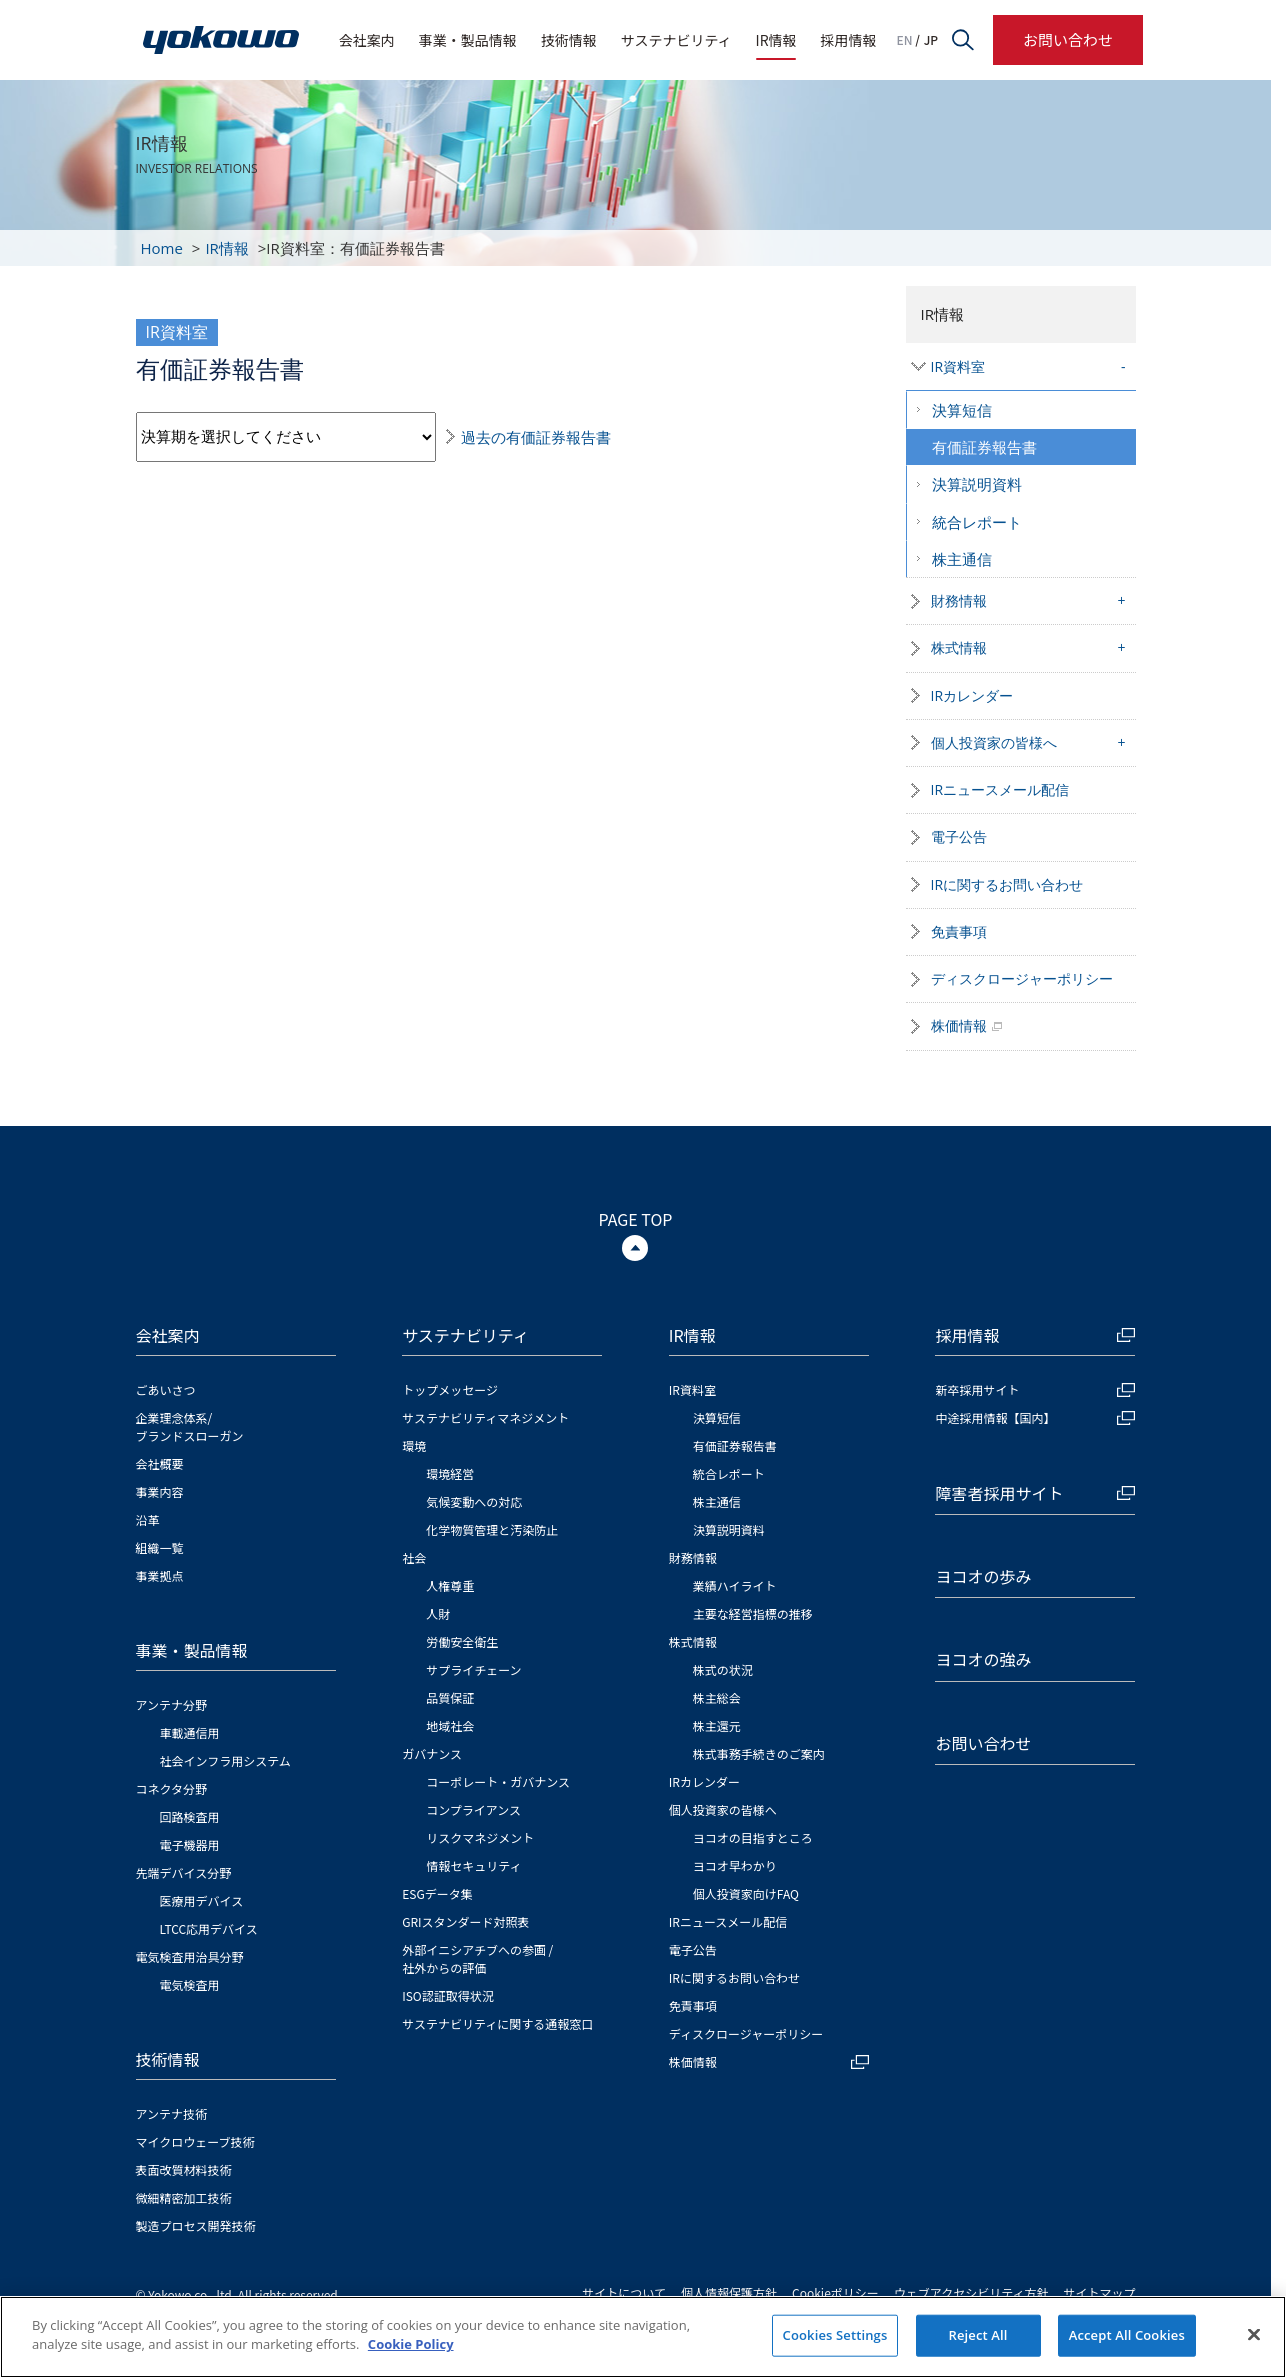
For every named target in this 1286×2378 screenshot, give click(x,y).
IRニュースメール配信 (1000, 789)
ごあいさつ (166, 1389)
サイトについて (624, 2292)
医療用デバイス (202, 1900)
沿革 (148, 1519)
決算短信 (962, 410)
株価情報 (959, 1025)
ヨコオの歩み (983, 1576)
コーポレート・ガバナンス (498, 1781)
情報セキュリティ (473, 1865)
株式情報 (959, 647)
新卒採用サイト (1035, 1389)
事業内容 (160, 1491)
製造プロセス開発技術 (196, 2225)
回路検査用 (190, 1816)
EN (905, 40)
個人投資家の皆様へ (994, 742)
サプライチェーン (473, 1669)
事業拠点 (160, 1575)
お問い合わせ (1068, 39)
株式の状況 (723, 1669)
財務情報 (959, 600)
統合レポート (977, 522)
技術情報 (569, 40)
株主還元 (717, 1725)
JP (931, 40)
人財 (438, 1613)
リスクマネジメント (480, 1837)
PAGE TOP (636, 1219)
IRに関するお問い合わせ (1007, 884)
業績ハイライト (735, 1585)
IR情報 (776, 40)
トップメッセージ (450, 1389)
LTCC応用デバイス (209, 1928)
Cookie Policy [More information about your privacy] (411, 2344)
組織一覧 (160, 1547)
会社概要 (160, 1463)
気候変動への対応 (474, 1501)
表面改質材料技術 (184, 2169)
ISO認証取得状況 (448, 1995)
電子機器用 (190, 1844)
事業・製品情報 (468, 40)
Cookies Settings (835, 2335)
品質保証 (450, 1697)
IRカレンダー (972, 695)
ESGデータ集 (437, 1893)
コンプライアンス (473, 1809)
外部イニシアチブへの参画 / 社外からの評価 (477, 1958)
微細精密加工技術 (184, 2197)
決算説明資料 (977, 484)
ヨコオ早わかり (735, 1865)
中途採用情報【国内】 (1035, 1417)
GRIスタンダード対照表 (465, 1921)
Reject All (978, 2335)
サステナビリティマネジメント (485, 1417)
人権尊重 (450, 1585)
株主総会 (717, 1697)
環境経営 (450, 1473)
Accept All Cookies (1127, 2335)
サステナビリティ (676, 40)
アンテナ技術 (172, 2113)
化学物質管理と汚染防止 (492, 1529)
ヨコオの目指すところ (753, 1837)
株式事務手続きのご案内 (759, 1753)
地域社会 (450, 1725)
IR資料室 (958, 366)
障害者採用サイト (1035, 1493)
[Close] (1254, 2334)
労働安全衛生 (462, 1641)
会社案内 (367, 40)
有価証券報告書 (984, 447)
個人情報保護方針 (729, 2292)
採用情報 (849, 40)
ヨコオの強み (983, 1659)
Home (162, 248)
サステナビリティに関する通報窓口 (497, 2023)
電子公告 (959, 836)
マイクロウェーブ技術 (195, 2141)
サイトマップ (1099, 2292)
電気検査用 (190, 1984)
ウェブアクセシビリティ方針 (971, 2292)
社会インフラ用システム (225, 1760)
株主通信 (962, 559)
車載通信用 (190, 1732)
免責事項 (959, 931)
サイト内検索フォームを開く (963, 40)
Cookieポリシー (835, 2292)
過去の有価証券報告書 (536, 437)
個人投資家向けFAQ (746, 1893)
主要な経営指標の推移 (753, 1613)
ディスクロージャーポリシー (1022, 978)
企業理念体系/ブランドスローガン (190, 1426)
